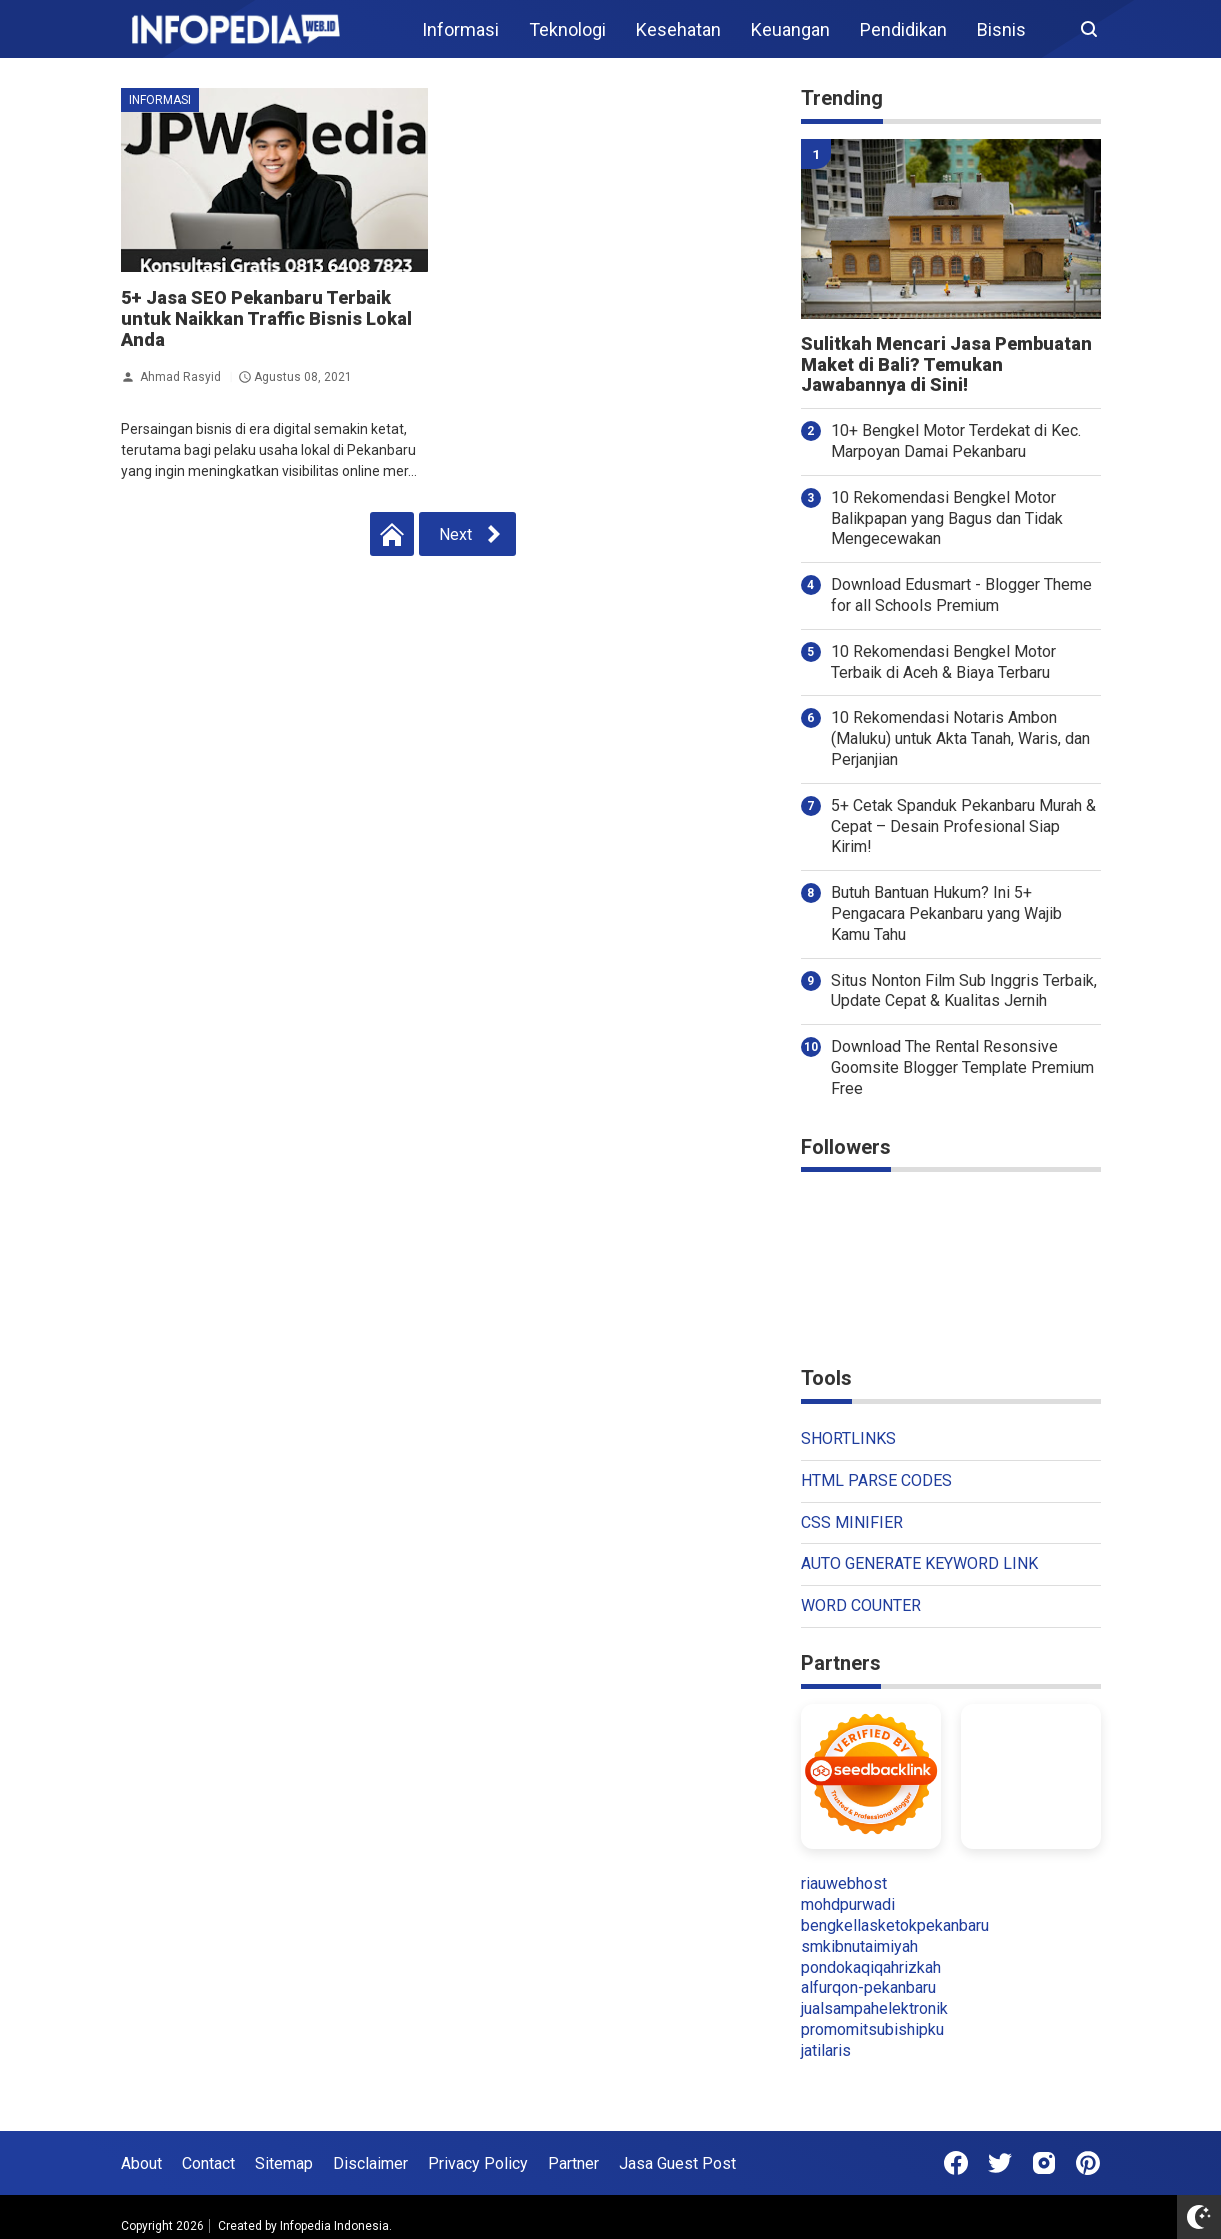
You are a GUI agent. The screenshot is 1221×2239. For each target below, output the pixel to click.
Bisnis (1001, 29)
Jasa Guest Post (677, 2163)
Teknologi (567, 29)
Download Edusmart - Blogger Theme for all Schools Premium (961, 595)
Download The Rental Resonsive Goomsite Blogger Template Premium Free (962, 1067)
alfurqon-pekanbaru (868, 1987)
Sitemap (284, 2163)
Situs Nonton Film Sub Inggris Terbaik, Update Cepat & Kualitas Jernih (964, 991)
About (141, 2163)
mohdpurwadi (848, 1904)
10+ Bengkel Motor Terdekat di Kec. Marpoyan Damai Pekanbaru (956, 441)
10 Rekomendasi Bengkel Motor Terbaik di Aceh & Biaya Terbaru (943, 662)
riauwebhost (844, 1883)
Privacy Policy (478, 2163)
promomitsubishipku (872, 2029)
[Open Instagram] (1044, 2163)
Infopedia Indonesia (334, 2226)
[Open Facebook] (956, 2163)
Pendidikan (903, 29)
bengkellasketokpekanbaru (895, 1925)
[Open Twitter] (1000, 2163)
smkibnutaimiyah (859, 1946)
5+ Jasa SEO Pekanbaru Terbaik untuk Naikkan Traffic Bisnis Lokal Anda (266, 318)
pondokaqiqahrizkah (871, 1967)
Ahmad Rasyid (180, 377)
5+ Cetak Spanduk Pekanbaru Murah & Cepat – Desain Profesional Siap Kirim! (963, 826)
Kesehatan (678, 29)
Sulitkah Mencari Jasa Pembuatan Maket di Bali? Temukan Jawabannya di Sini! (946, 365)
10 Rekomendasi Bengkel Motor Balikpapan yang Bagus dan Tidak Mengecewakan (947, 518)
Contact (208, 2163)
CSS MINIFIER (852, 1522)
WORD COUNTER (861, 1605)
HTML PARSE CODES (876, 1480)
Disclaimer (370, 2163)
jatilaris (826, 2050)
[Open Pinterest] (1088, 2163)
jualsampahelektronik (874, 2008)
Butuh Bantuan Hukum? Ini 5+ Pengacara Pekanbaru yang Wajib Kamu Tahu (946, 913)
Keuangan (790, 29)
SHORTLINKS (848, 1438)
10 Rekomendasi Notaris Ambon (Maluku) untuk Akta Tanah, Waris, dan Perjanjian (960, 738)
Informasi (460, 29)
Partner (573, 2163)
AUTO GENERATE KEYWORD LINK (919, 1563)
